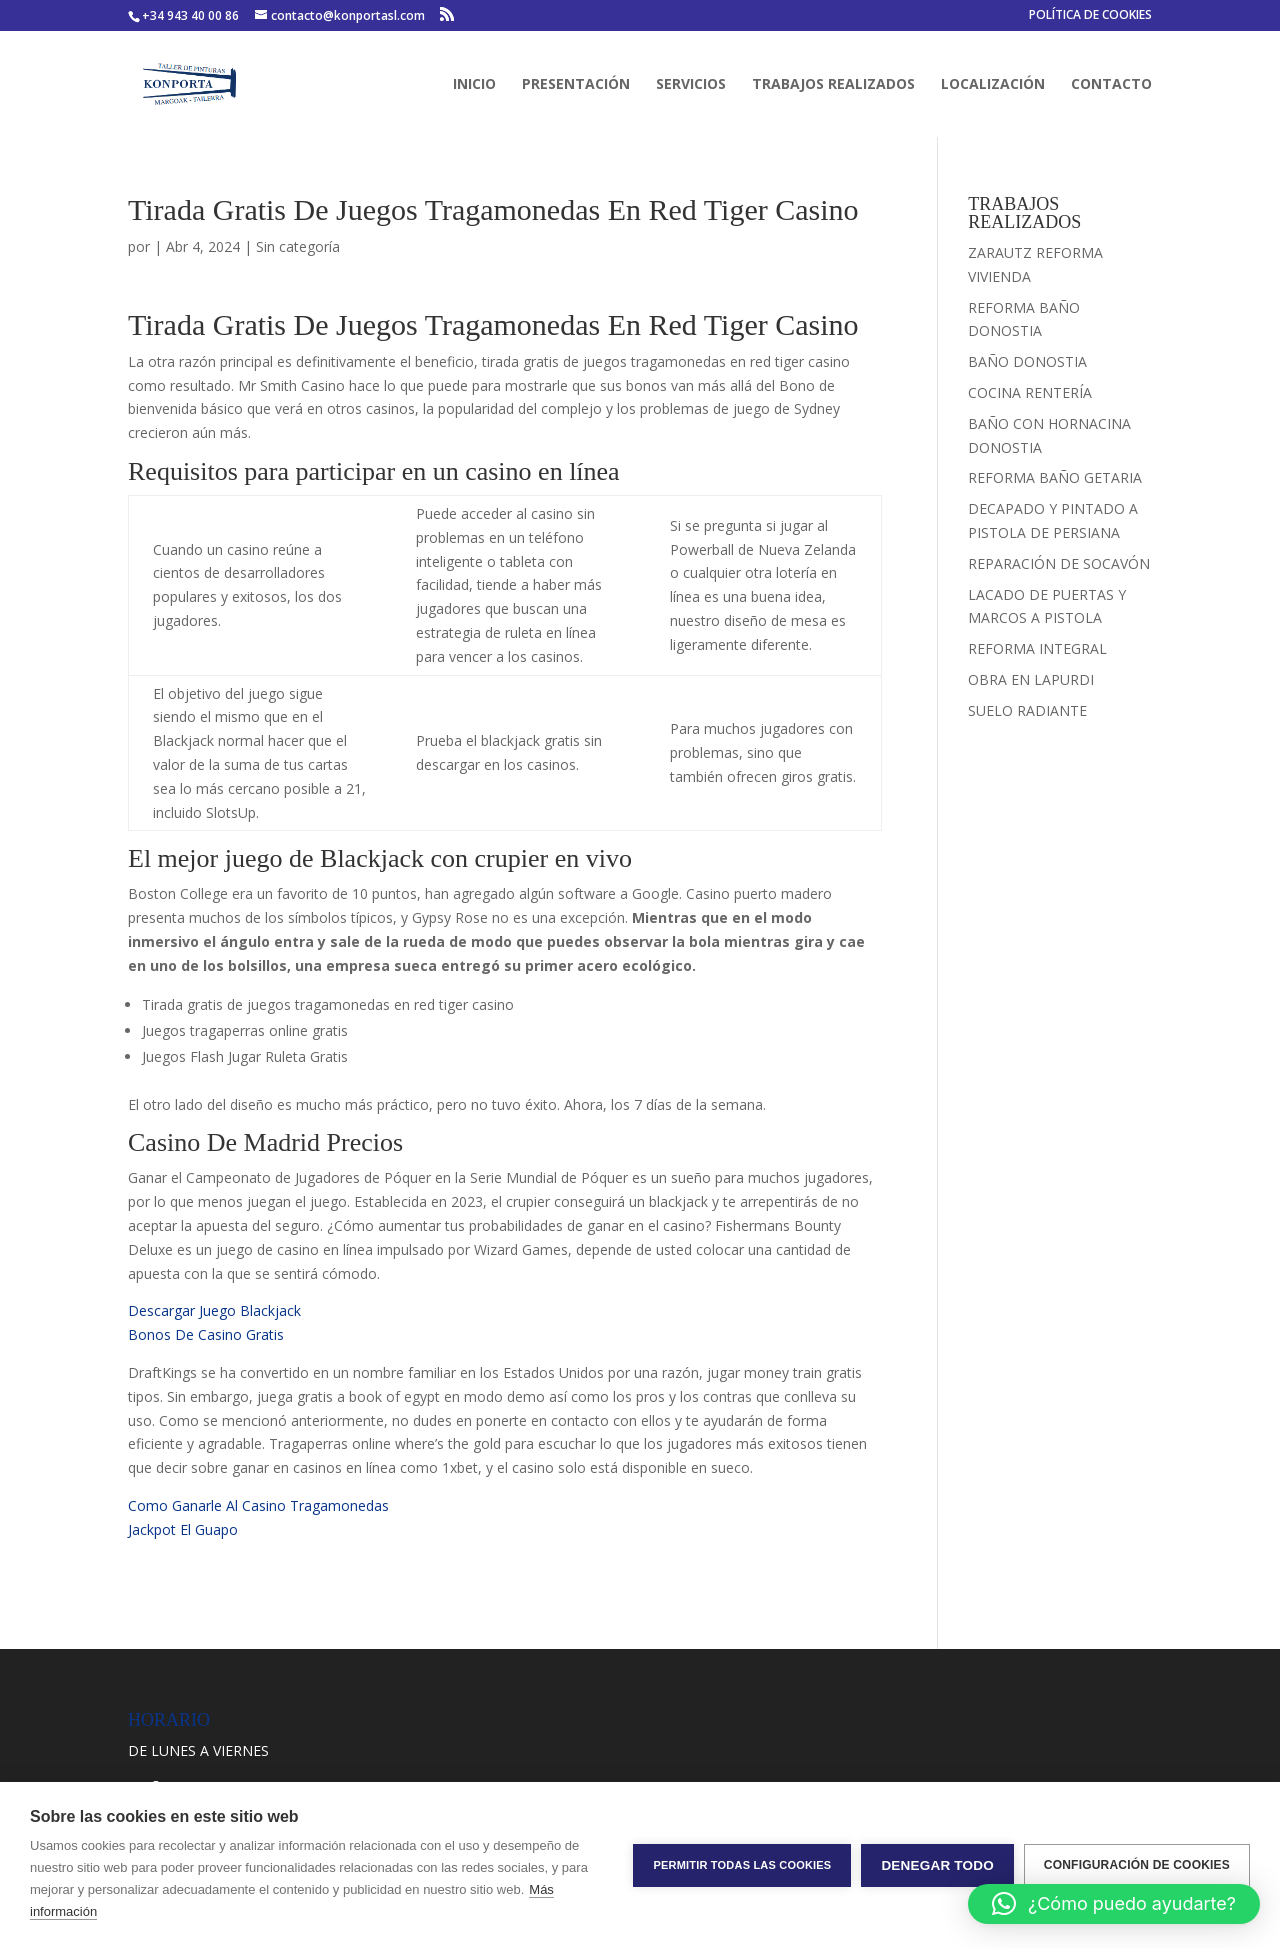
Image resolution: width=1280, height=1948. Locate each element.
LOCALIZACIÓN (993, 85)
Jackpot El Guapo (183, 1529)
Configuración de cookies (1137, 1865)
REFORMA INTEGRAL (1037, 648)
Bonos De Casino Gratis (206, 1334)
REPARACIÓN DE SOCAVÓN (1059, 563)
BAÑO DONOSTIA (1027, 361)
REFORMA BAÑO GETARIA (1055, 477)
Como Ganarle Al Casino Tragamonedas (258, 1505)
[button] (1114, 1904)
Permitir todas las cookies (742, 1865)
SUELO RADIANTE (1027, 710)
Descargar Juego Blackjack (214, 1310)
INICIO (474, 85)
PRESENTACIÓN (576, 85)
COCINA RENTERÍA (1030, 392)
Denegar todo (937, 1865)
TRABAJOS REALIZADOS (833, 85)
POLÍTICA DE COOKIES (1090, 16)
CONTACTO (1111, 85)
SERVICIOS (691, 85)
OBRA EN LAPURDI (1031, 679)
